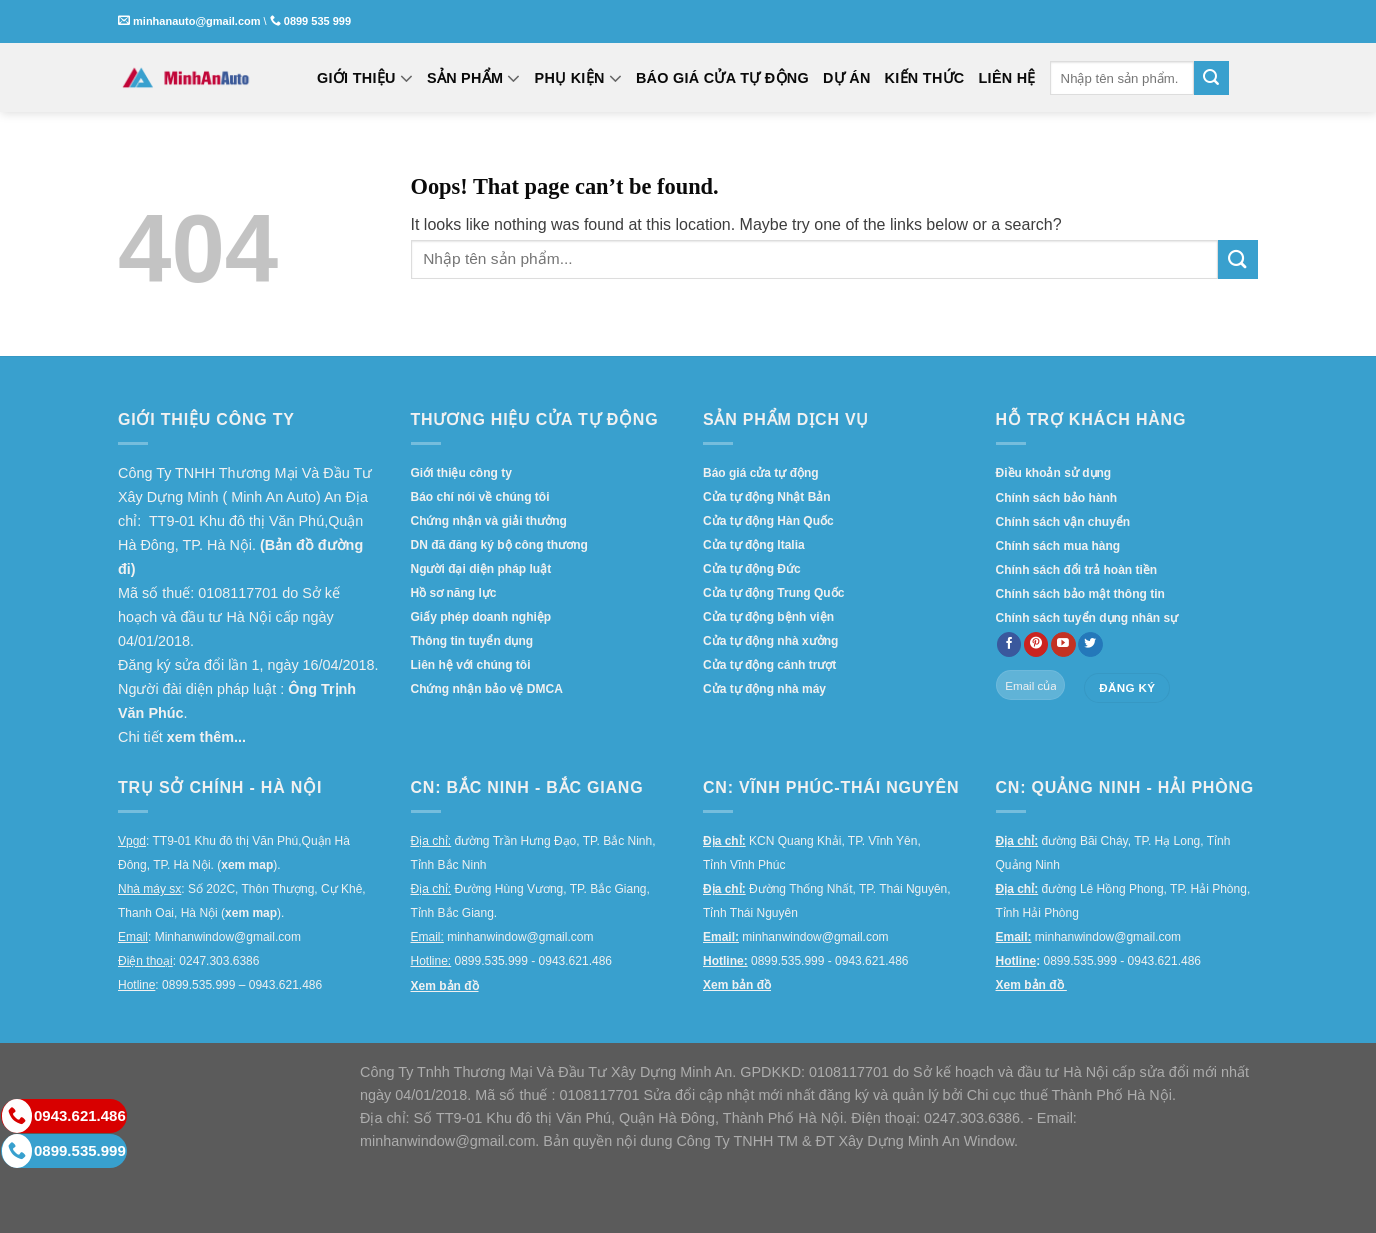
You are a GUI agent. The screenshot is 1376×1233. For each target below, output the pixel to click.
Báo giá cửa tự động (761, 473)
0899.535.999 (64, 1151)
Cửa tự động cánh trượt (769, 665)
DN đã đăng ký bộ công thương (499, 545)
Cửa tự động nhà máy (764, 689)
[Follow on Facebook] (1009, 645)
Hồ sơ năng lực (454, 593)
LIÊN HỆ (1007, 78)
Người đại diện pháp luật (481, 569)
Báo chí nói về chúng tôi (480, 497)
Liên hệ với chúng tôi (471, 665)
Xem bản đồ (445, 986)
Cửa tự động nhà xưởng (770, 641)
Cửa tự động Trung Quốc (773, 593)
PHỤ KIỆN (578, 78)
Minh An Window (961, 1141)
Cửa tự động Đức (752, 569)
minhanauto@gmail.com (196, 21)
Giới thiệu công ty (461, 473)
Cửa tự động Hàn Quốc (768, 521)
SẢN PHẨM (474, 78)
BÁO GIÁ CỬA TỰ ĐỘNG (722, 78)
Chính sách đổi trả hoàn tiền (1077, 570)
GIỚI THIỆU (365, 78)
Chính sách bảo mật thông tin (1080, 594)
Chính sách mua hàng (1058, 546)
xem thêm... (206, 737)
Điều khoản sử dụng (1054, 473)
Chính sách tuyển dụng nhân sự (1087, 618)
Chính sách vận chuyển (1063, 522)
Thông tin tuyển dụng (472, 641)
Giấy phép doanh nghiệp (481, 617)
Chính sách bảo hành (1057, 498)
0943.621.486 (64, 1116)
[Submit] (1211, 78)
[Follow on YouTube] (1063, 645)
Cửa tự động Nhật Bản (767, 497)
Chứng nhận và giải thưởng (489, 521)
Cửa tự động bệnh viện (768, 617)
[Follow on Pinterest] (1036, 645)
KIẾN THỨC (925, 78)
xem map (247, 865)
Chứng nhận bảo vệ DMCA (487, 689)
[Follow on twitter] (1090, 645)
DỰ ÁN (847, 78)
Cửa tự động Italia (754, 545)
